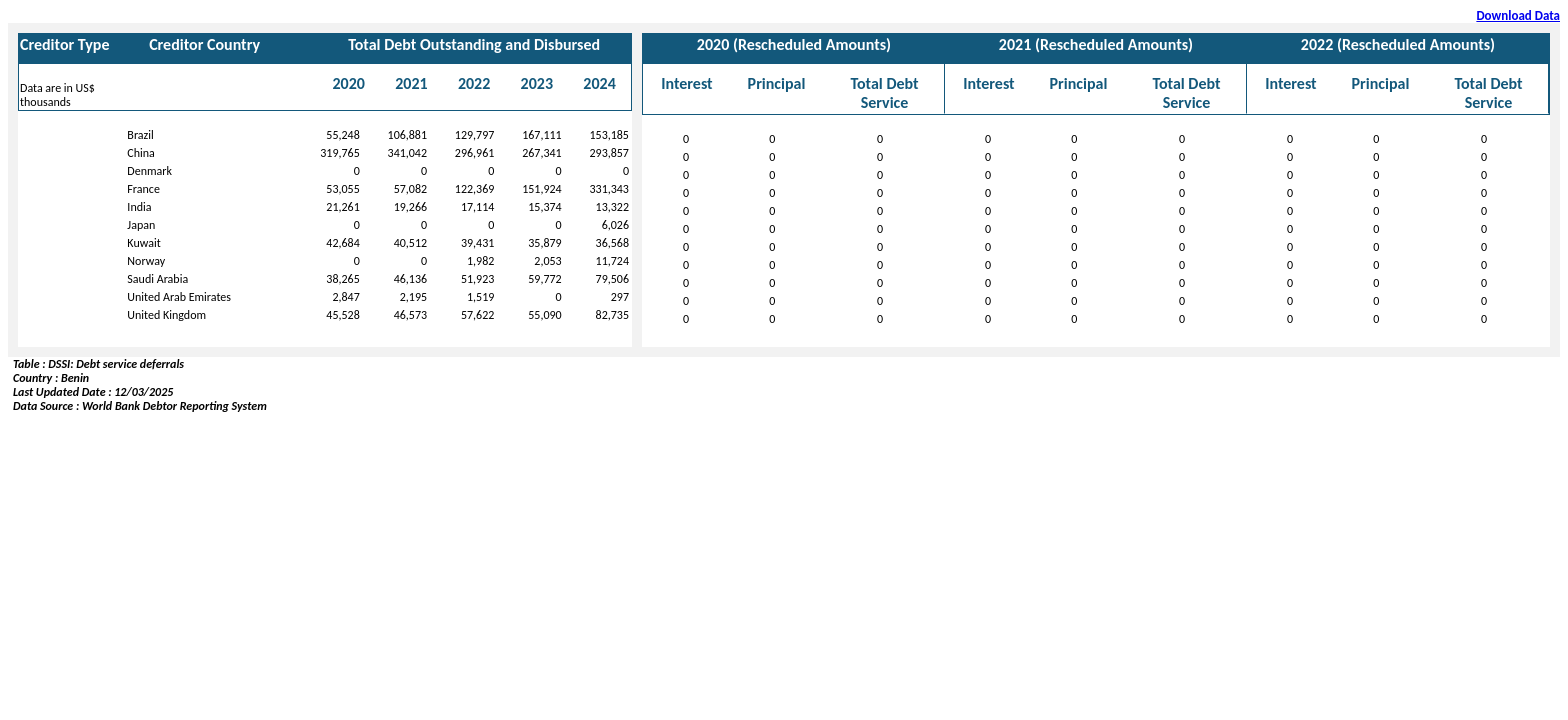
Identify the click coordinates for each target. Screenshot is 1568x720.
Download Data (1518, 15)
